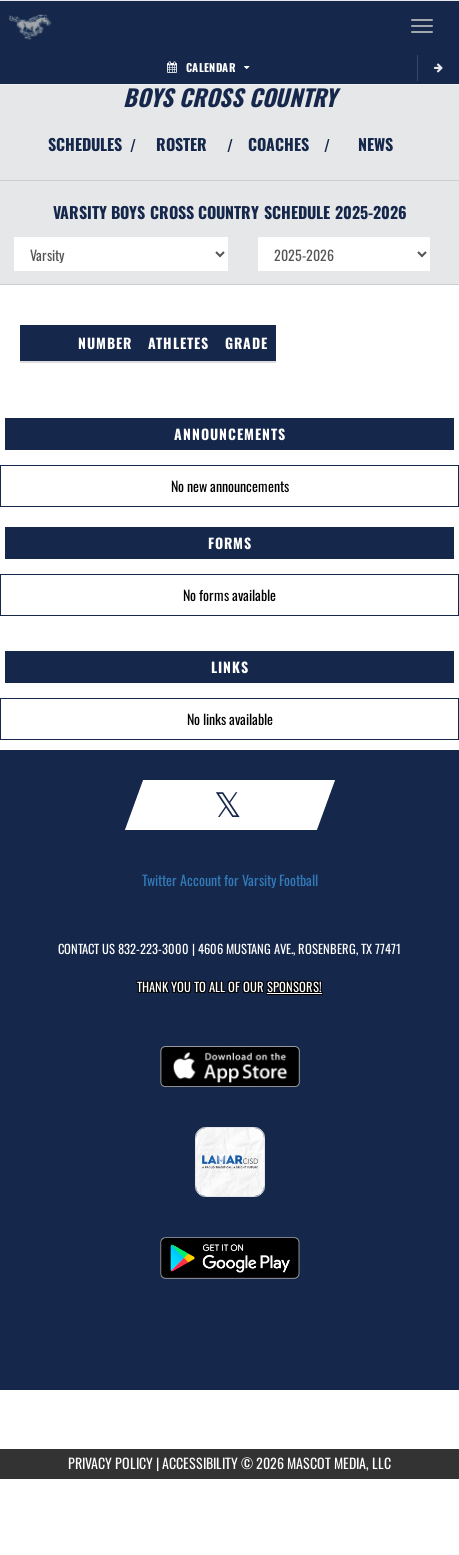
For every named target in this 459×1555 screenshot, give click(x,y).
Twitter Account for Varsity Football (230, 880)
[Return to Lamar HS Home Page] (30, 26)
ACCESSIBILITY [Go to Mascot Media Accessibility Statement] (200, 1462)
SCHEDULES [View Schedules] (85, 144)
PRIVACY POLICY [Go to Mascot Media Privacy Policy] (110, 1462)
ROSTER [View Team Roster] (181, 144)
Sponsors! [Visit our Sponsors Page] (294, 986)
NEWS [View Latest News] (375, 144)
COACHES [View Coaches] (278, 144)
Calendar (208, 67)
